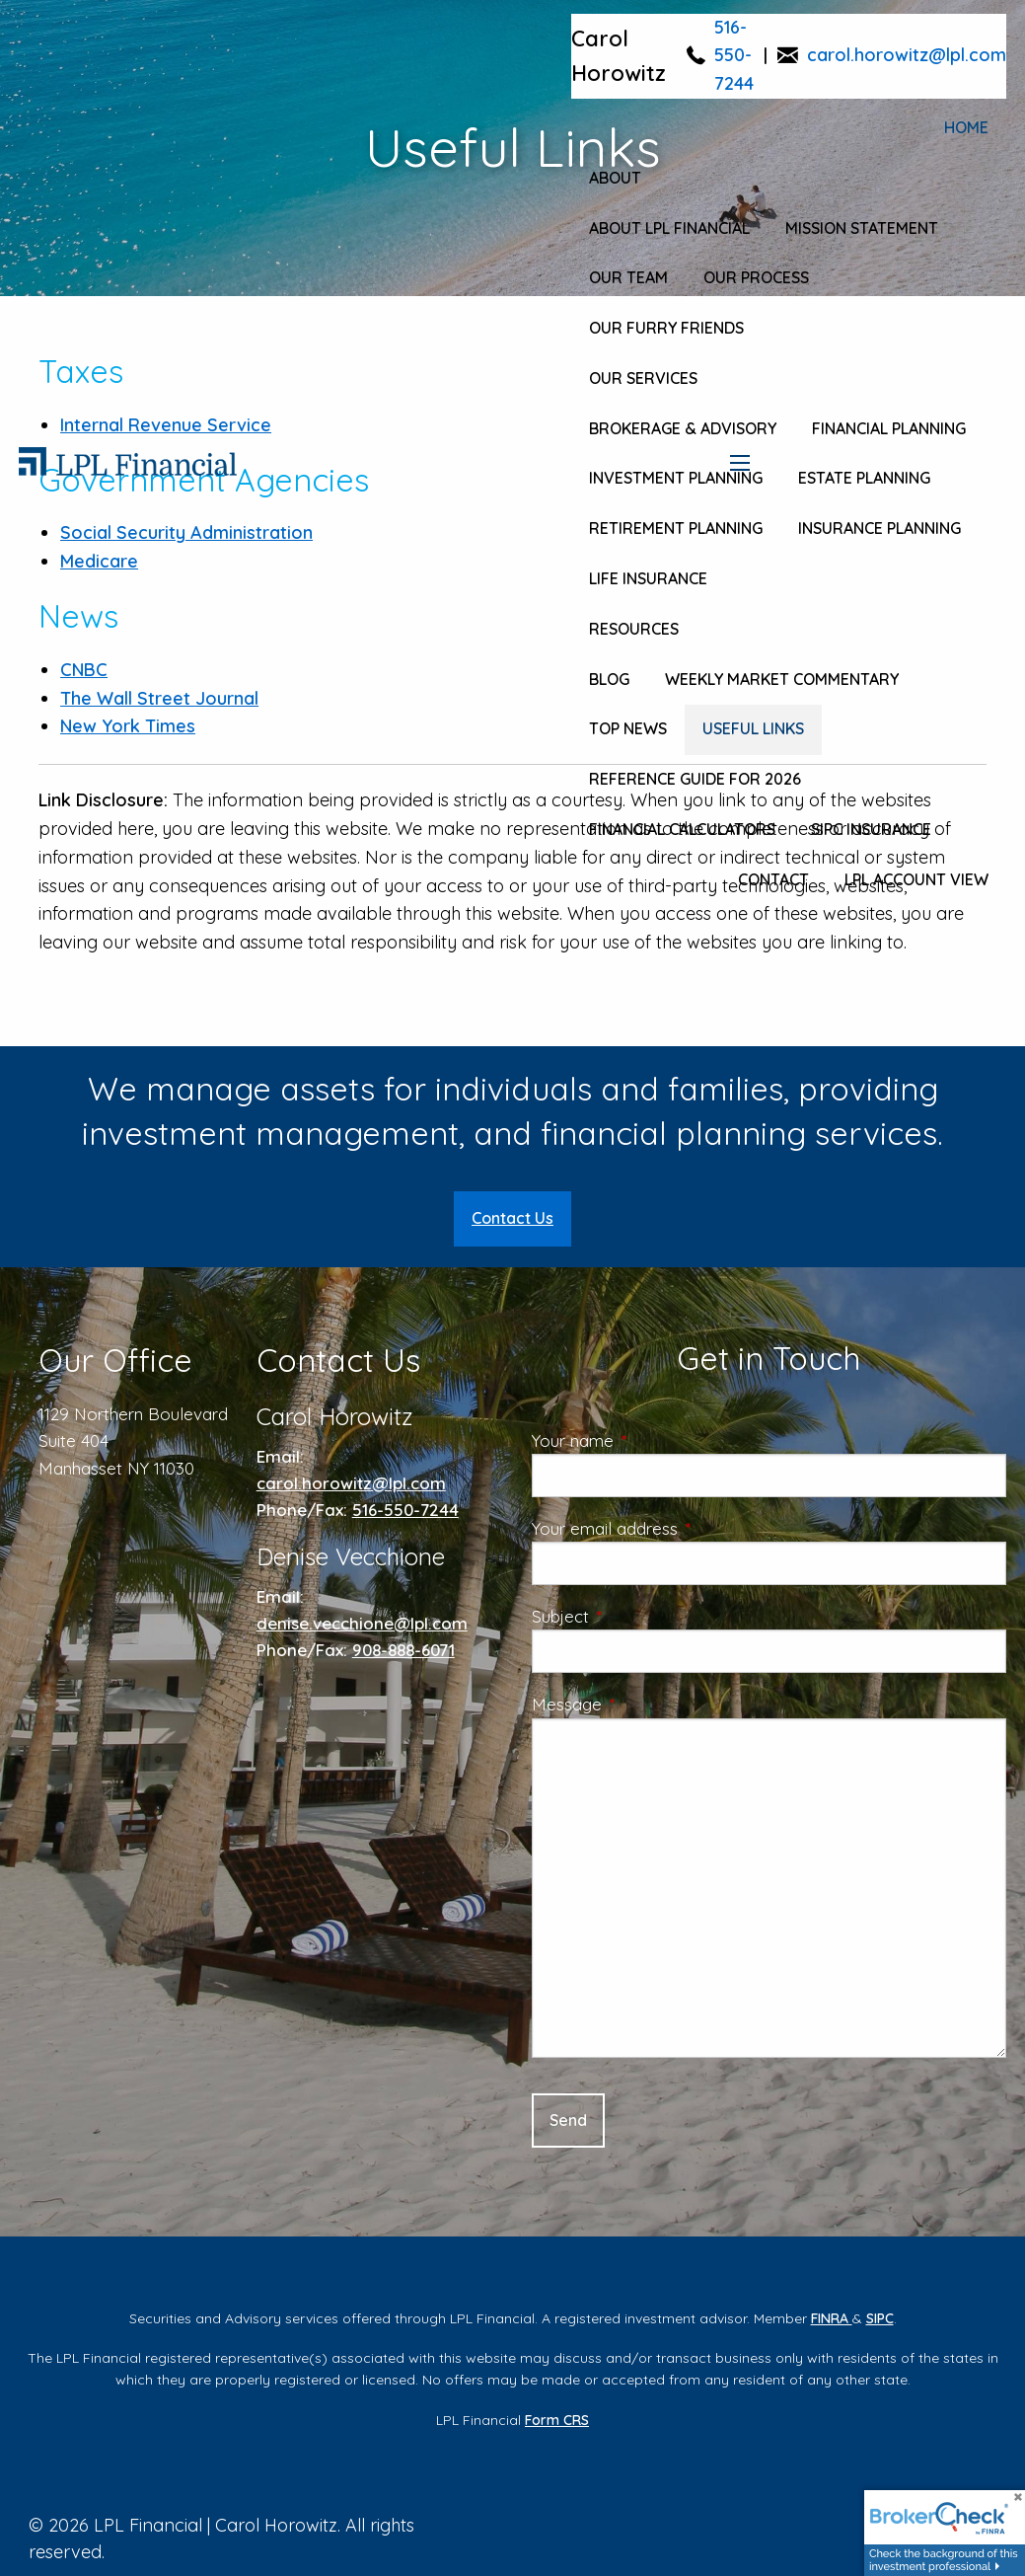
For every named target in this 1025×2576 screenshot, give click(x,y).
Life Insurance (648, 578)
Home (966, 127)
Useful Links (753, 728)
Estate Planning (864, 478)
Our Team (628, 277)
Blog (609, 679)
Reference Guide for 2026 (695, 779)
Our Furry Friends (666, 328)
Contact (773, 879)
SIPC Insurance (871, 829)
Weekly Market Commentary (782, 679)
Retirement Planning (676, 528)
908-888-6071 (403, 1649)
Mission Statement (861, 228)
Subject (640, 1616)
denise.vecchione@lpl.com (362, 1623)
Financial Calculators (682, 829)
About (615, 178)
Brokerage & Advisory (682, 428)
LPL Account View (916, 879)
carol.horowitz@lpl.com (906, 54)
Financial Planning (889, 428)
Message (647, 1704)
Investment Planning (676, 478)
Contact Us (512, 1218)
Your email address (685, 1528)
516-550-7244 (734, 56)
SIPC (880, 2318)
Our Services (643, 378)
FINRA (831, 2318)
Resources (634, 629)
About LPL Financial (669, 228)
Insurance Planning (879, 528)
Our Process (756, 277)
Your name (652, 1440)
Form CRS (557, 2420)
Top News (628, 728)
